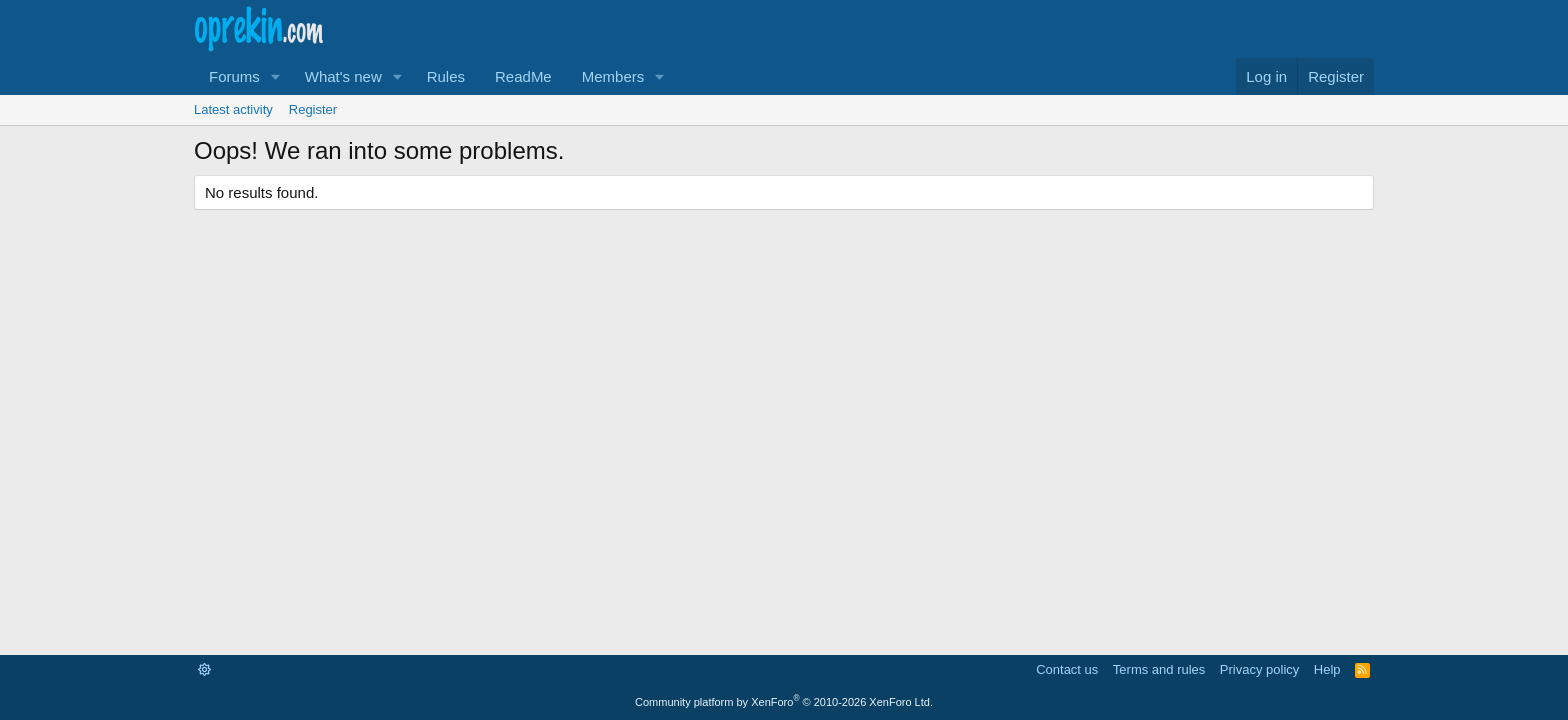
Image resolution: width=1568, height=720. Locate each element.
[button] (276, 76)
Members (613, 76)
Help (1327, 669)
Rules (446, 76)
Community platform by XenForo (784, 702)
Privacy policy (1259, 669)
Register (313, 109)
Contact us (1067, 669)
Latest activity (233, 109)
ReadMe (523, 76)
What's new (343, 76)
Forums (234, 76)
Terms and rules (1159, 669)
